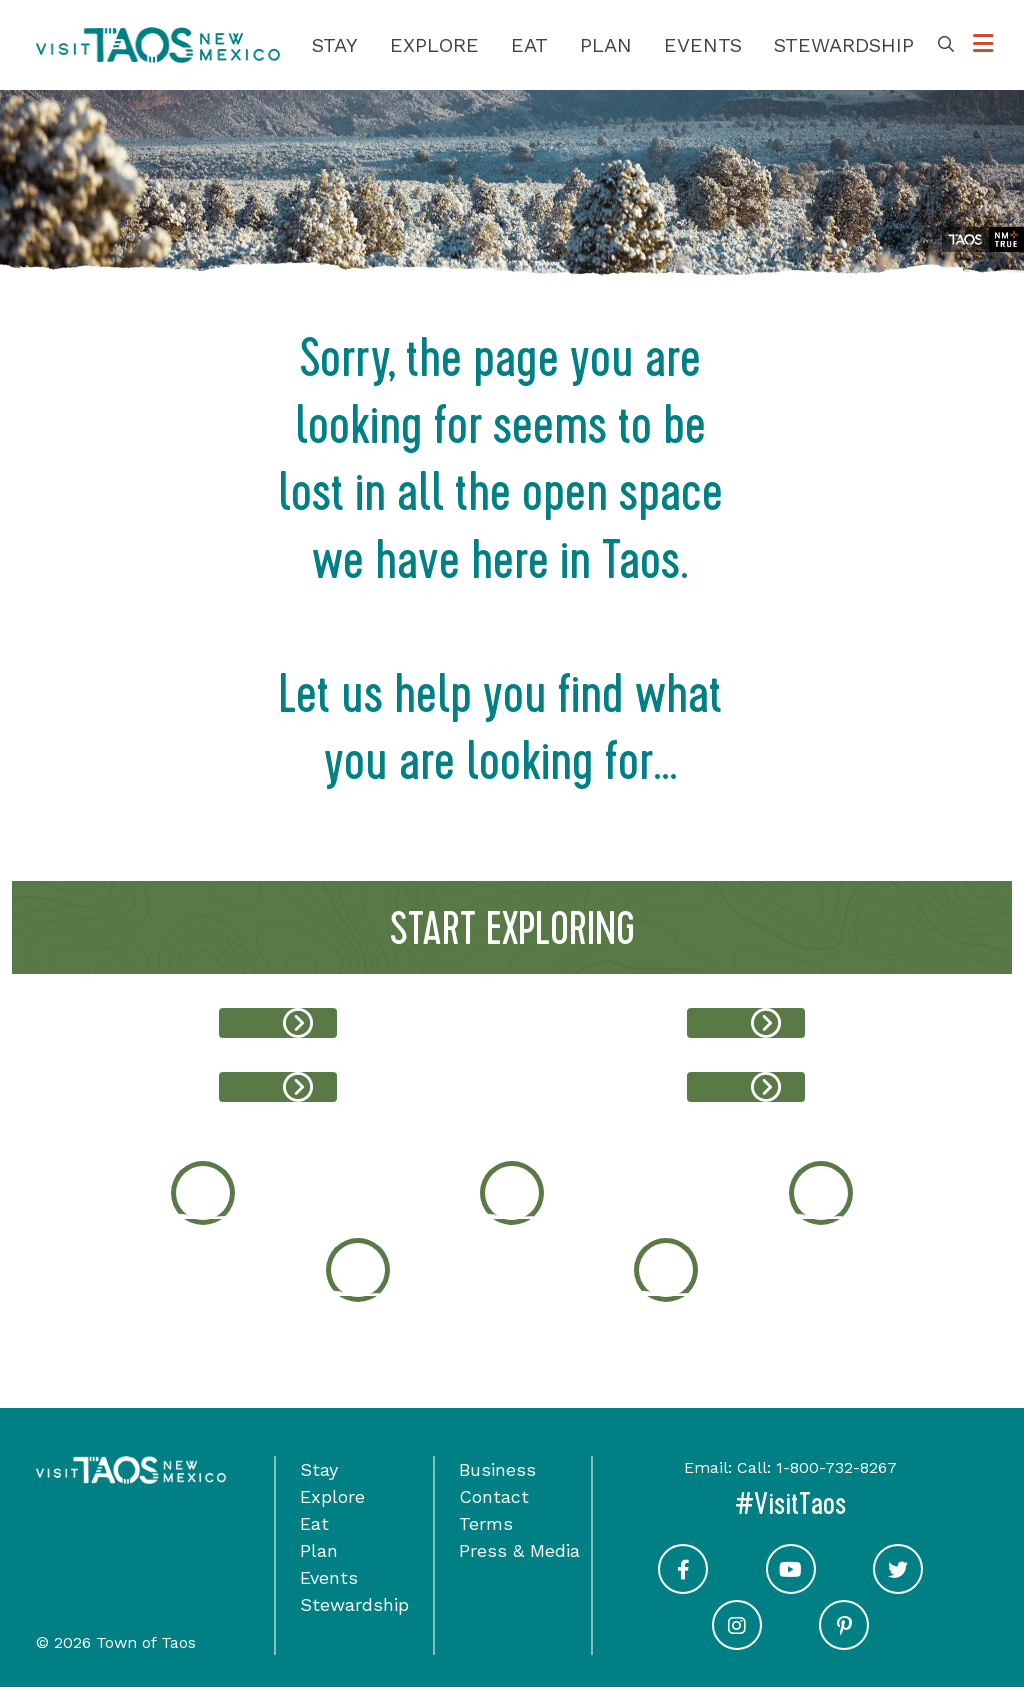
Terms (486, 1523)
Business (497, 1469)
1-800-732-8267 (836, 1467)
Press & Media (519, 1550)
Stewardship (844, 45)
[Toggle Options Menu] (983, 44)
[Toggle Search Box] (946, 45)
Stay (335, 45)
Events (703, 45)
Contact (494, 1496)
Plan (606, 45)
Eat (529, 45)
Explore (434, 45)
